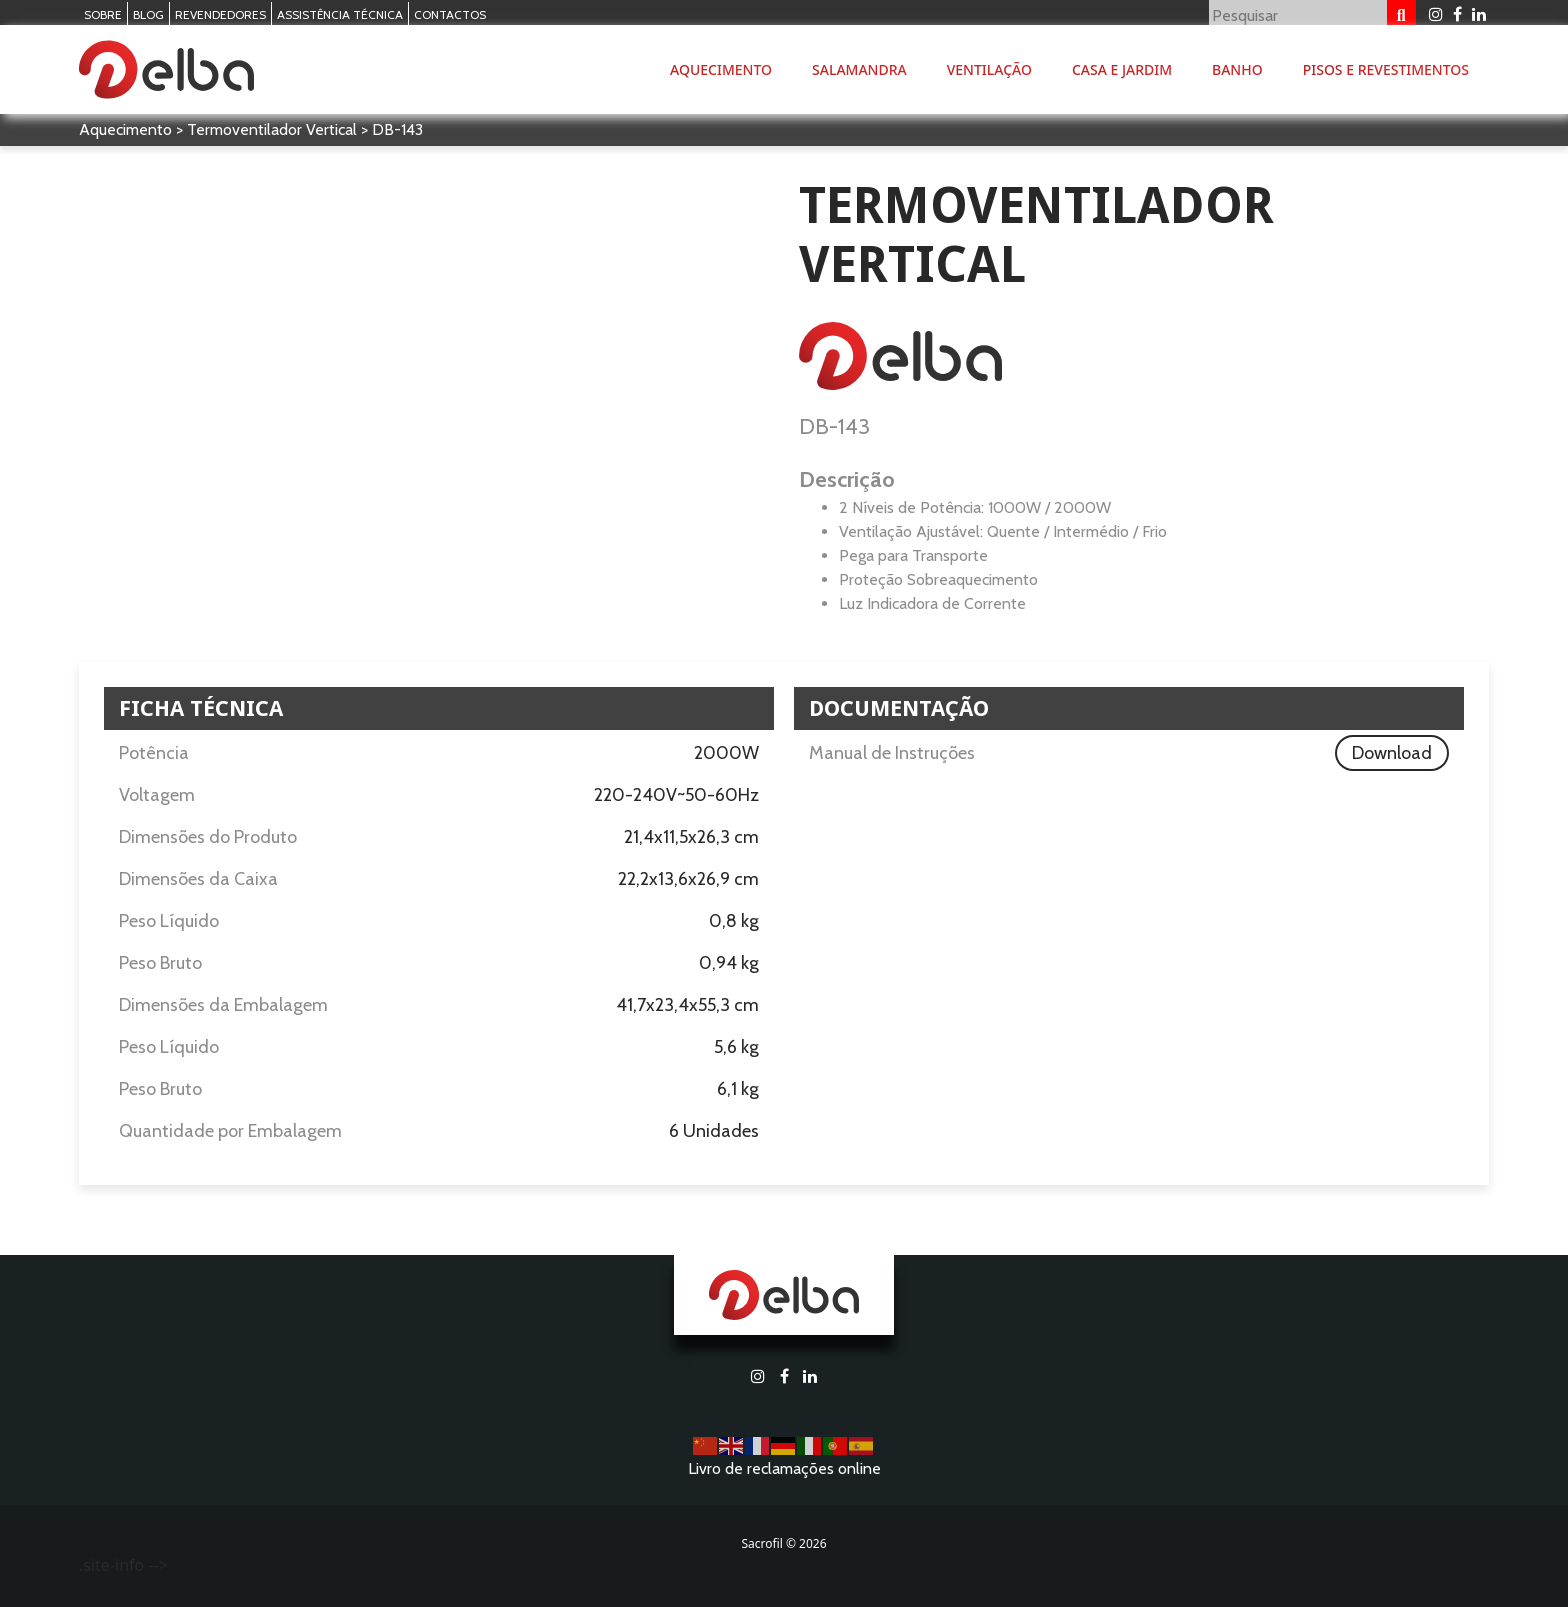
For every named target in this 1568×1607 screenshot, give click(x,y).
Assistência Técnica (340, 14)
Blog (148, 14)
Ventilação (989, 69)
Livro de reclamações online (784, 1468)
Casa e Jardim (1122, 69)
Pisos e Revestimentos (1386, 69)
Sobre (103, 14)
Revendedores (220, 14)
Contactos (450, 14)
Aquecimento (721, 69)
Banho (1237, 69)
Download (1392, 753)
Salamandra (859, 69)
